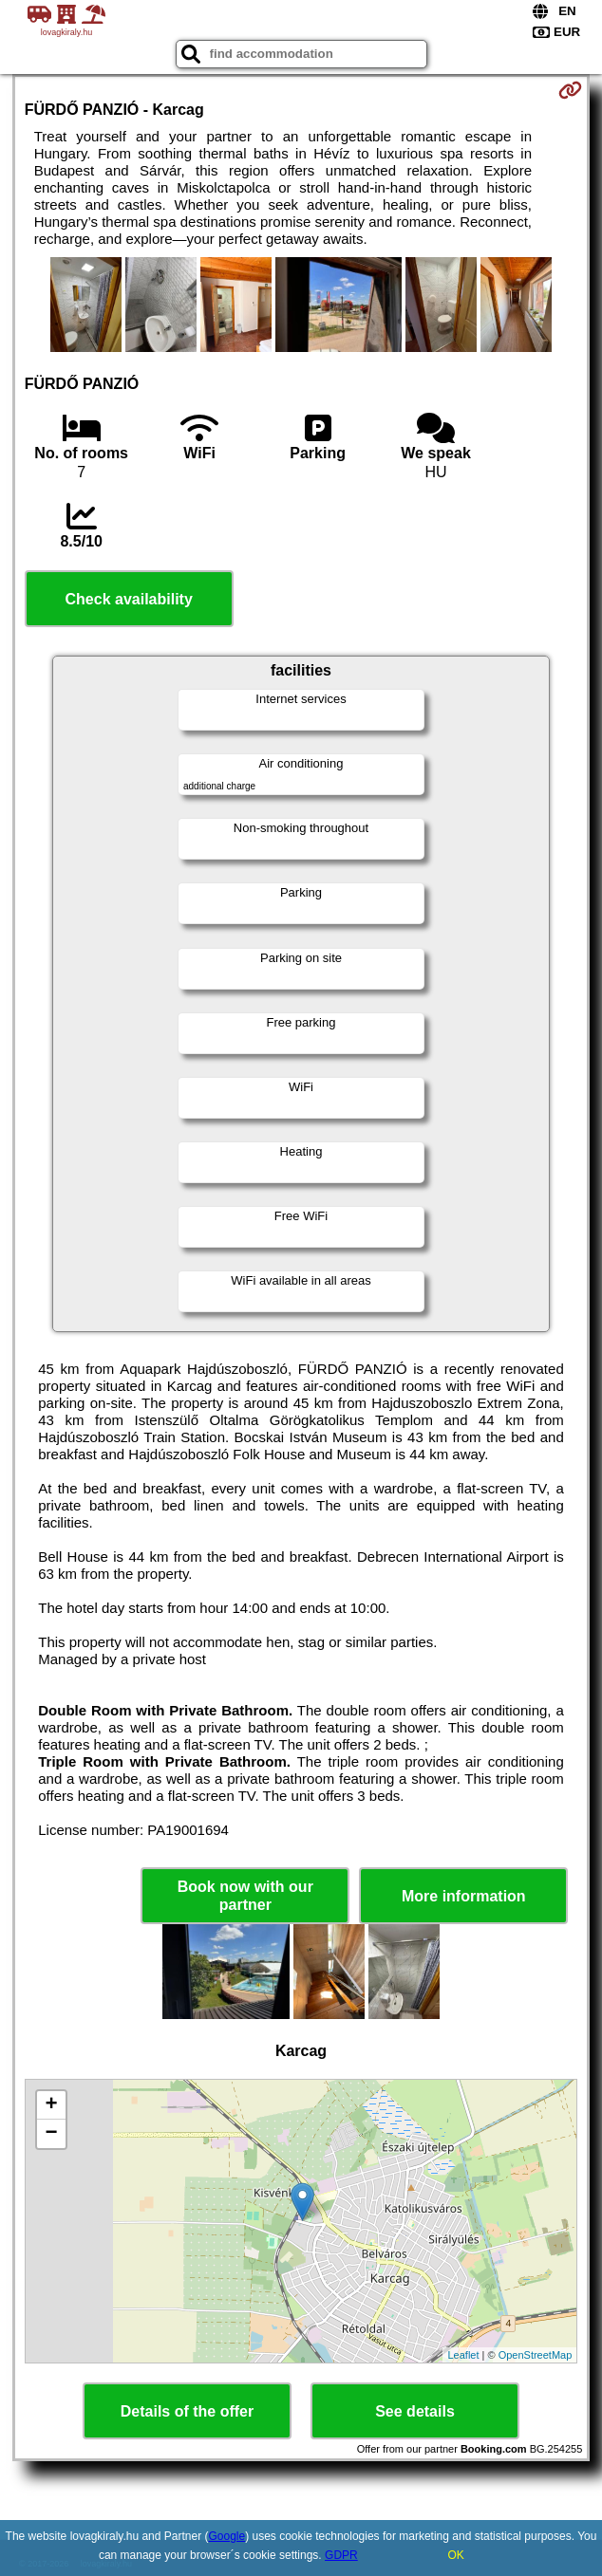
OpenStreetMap (536, 2355)
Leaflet (463, 2355)
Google (226, 2536)
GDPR (341, 2555)
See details (415, 2411)
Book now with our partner (245, 1896)
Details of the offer (187, 2411)
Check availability (129, 599)
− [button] (52, 2134)
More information (464, 1896)
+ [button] (52, 2105)
